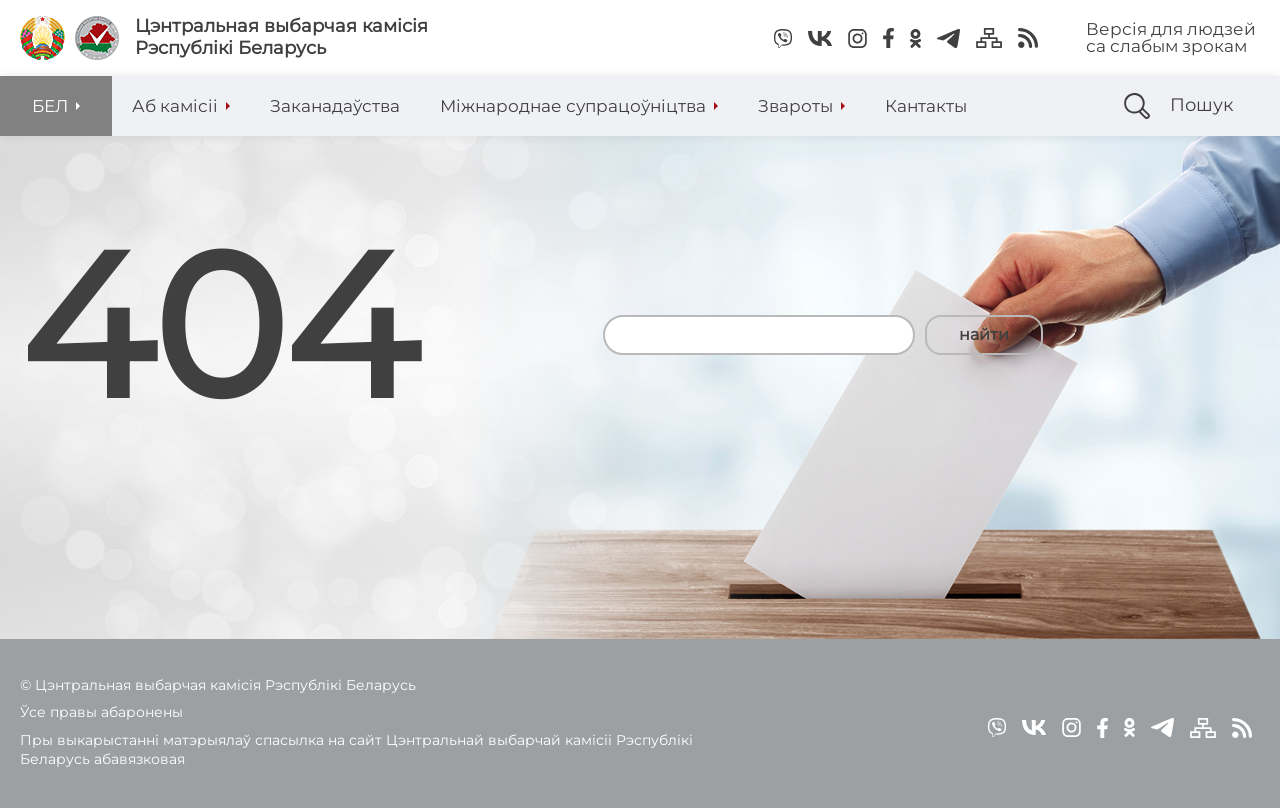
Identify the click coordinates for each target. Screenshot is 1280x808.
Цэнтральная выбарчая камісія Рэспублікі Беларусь (281, 37)
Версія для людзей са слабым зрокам (1171, 37)
